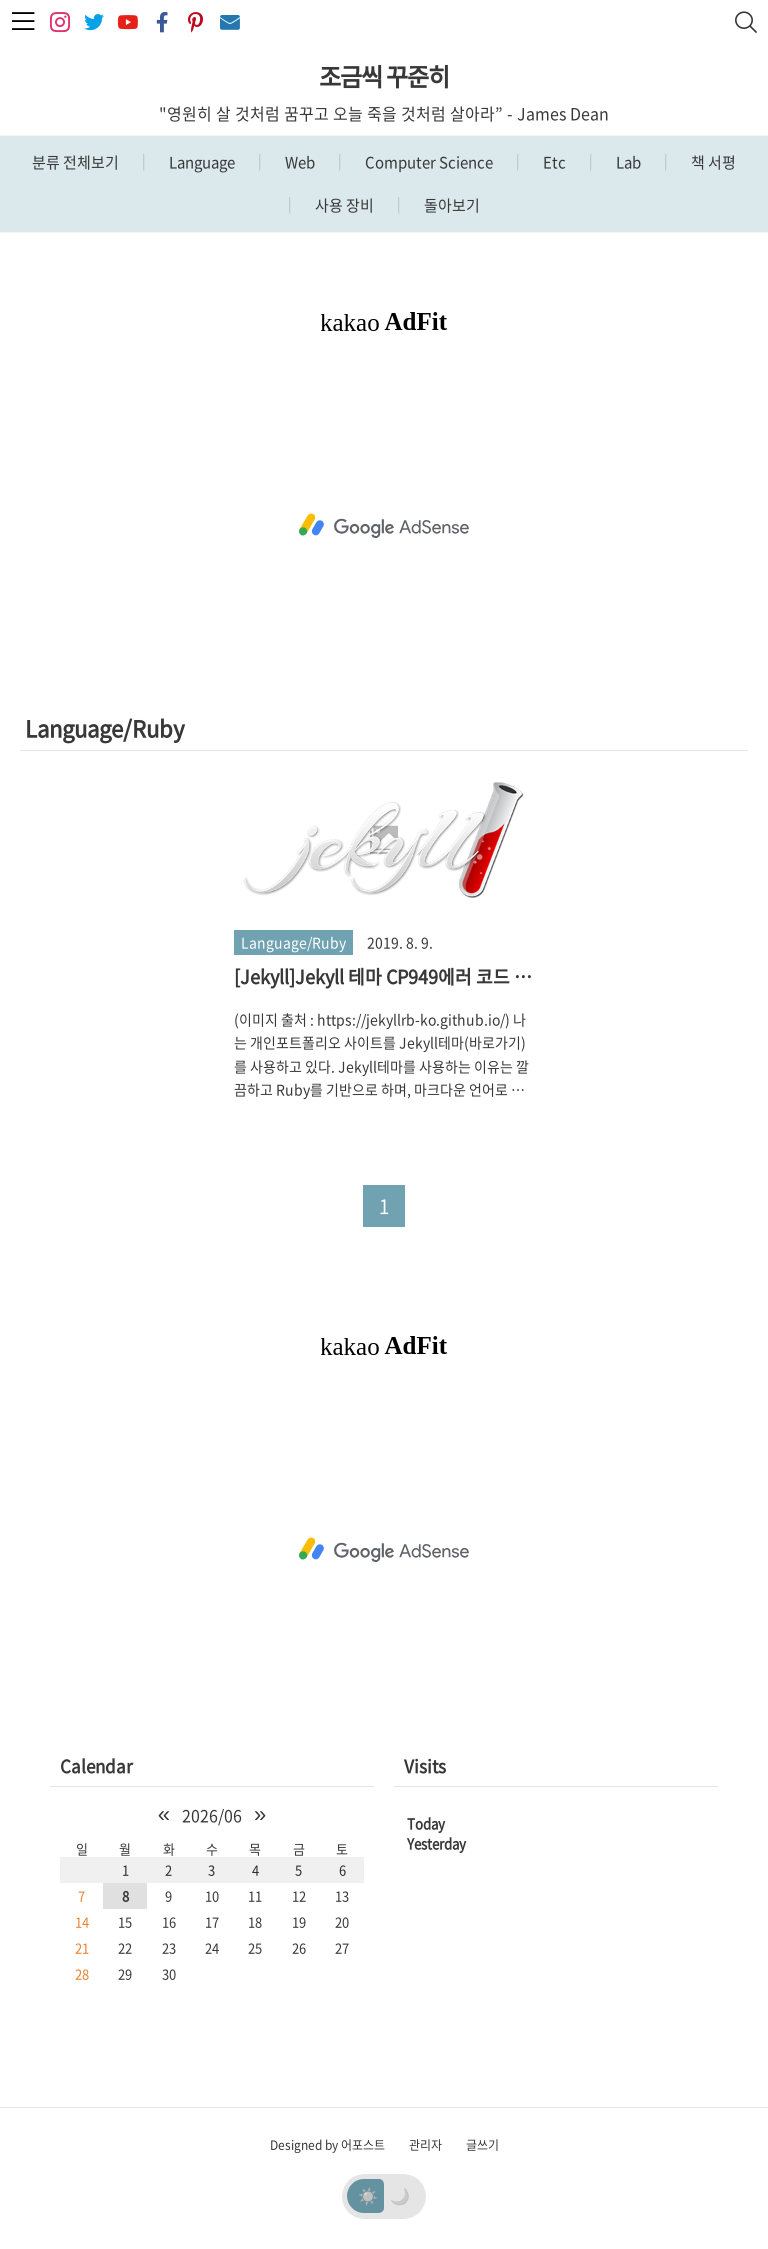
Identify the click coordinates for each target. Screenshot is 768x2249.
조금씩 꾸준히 (384, 76)
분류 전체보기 (75, 162)
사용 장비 (343, 205)
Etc (553, 162)
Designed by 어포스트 (327, 2145)
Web (298, 162)
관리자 (425, 2145)
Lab (627, 162)
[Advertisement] (384, 526)
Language (200, 162)
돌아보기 (450, 205)
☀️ (368, 2195)
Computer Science (427, 162)
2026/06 (212, 1815)
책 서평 (712, 162)
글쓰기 (482, 2145)
